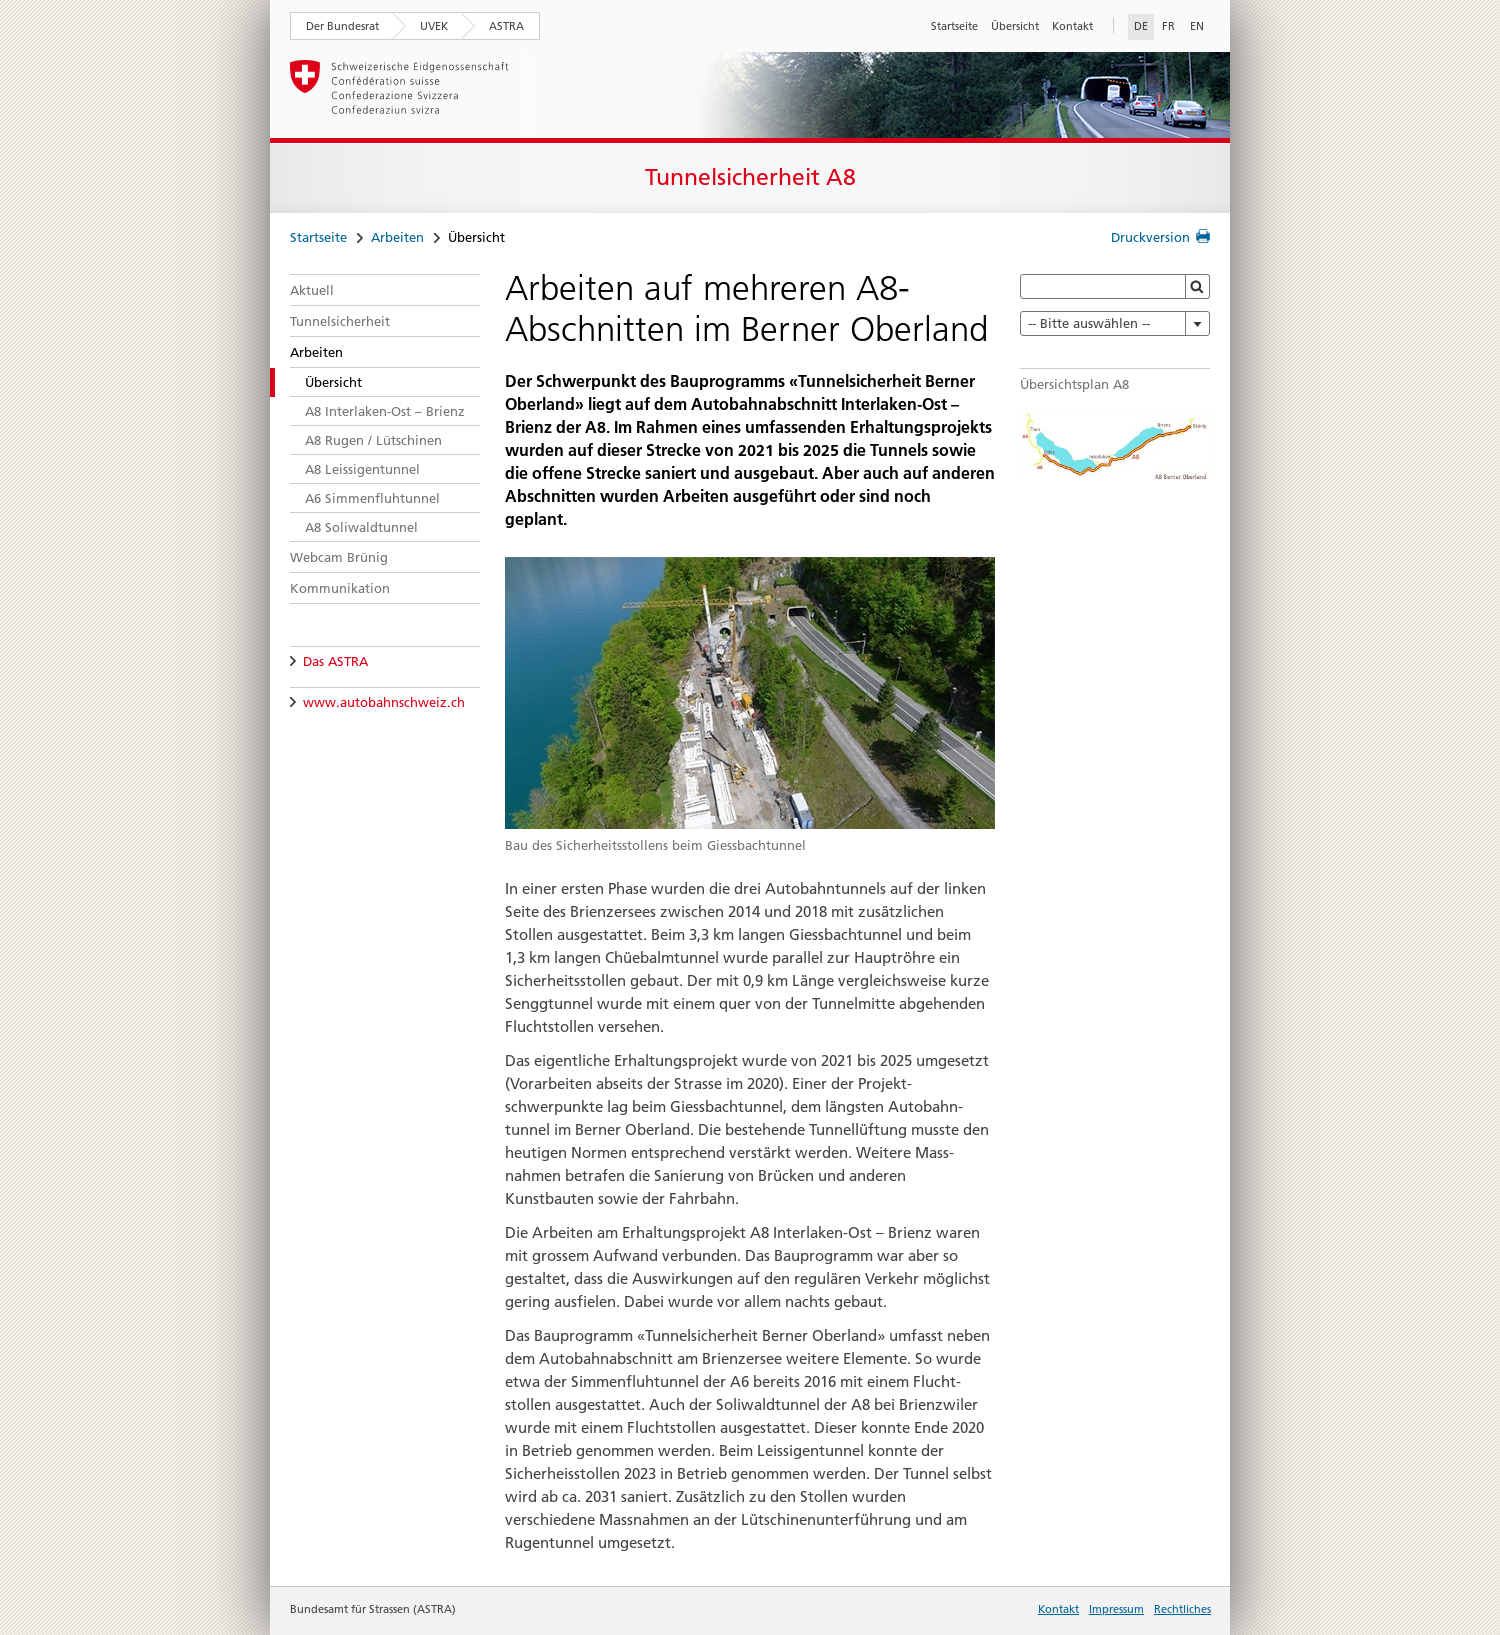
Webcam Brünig (339, 557)
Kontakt (1072, 26)
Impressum (1116, 1609)
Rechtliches (1182, 1609)
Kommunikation (340, 588)
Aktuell (312, 290)
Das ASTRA (335, 661)
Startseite (954, 26)
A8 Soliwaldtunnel (361, 527)
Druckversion (1150, 237)
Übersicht (1015, 26)
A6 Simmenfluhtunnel (372, 498)
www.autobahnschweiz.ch (384, 702)
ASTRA (506, 26)
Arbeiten (397, 237)
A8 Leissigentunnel (362, 469)
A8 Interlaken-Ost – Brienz (385, 411)
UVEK (434, 26)
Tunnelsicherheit (340, 321)
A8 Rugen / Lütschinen (373, 440)
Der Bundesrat (342, 26)
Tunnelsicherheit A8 (750, 177)
